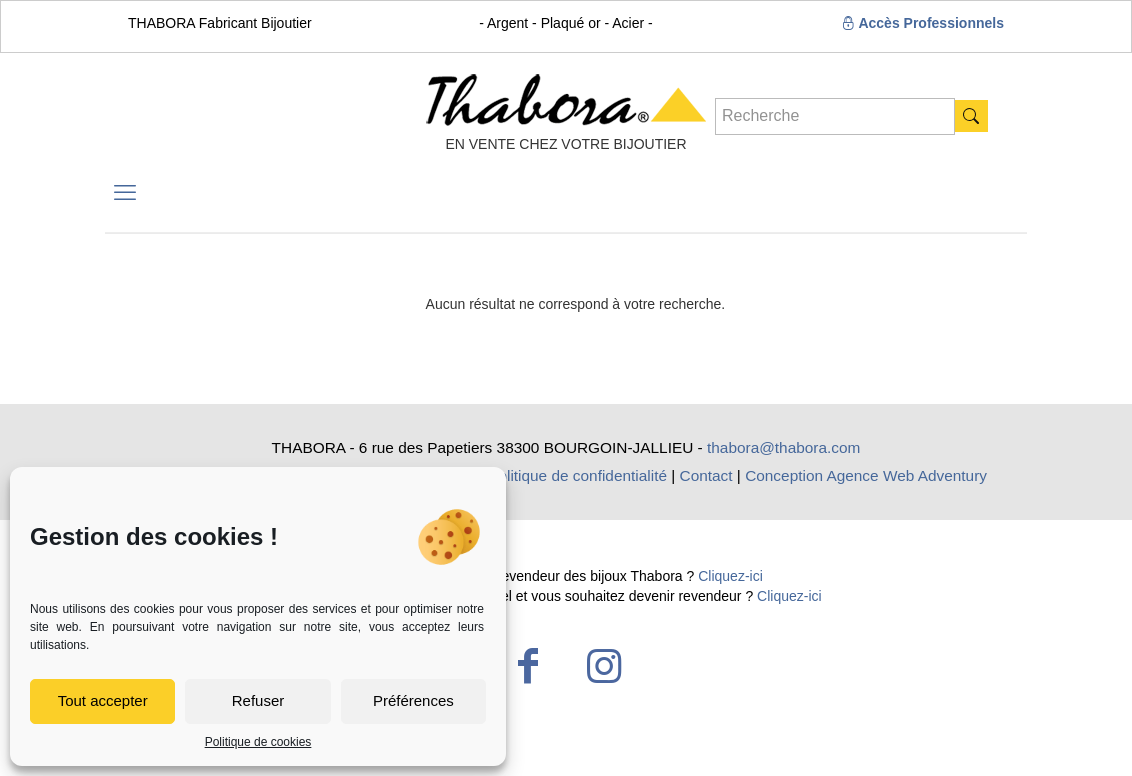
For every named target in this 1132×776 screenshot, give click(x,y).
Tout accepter (103, 700)
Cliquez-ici (730, 576)
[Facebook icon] (528, 666)
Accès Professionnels (922, 23)
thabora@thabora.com (783, 447)
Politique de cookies (258, 742)
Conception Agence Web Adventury (866, 475)
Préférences (413, 700)
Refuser (258, 700)
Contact (706, 475)
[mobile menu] (125, 193)
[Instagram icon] (604, 666)
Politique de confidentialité (577, 475)
